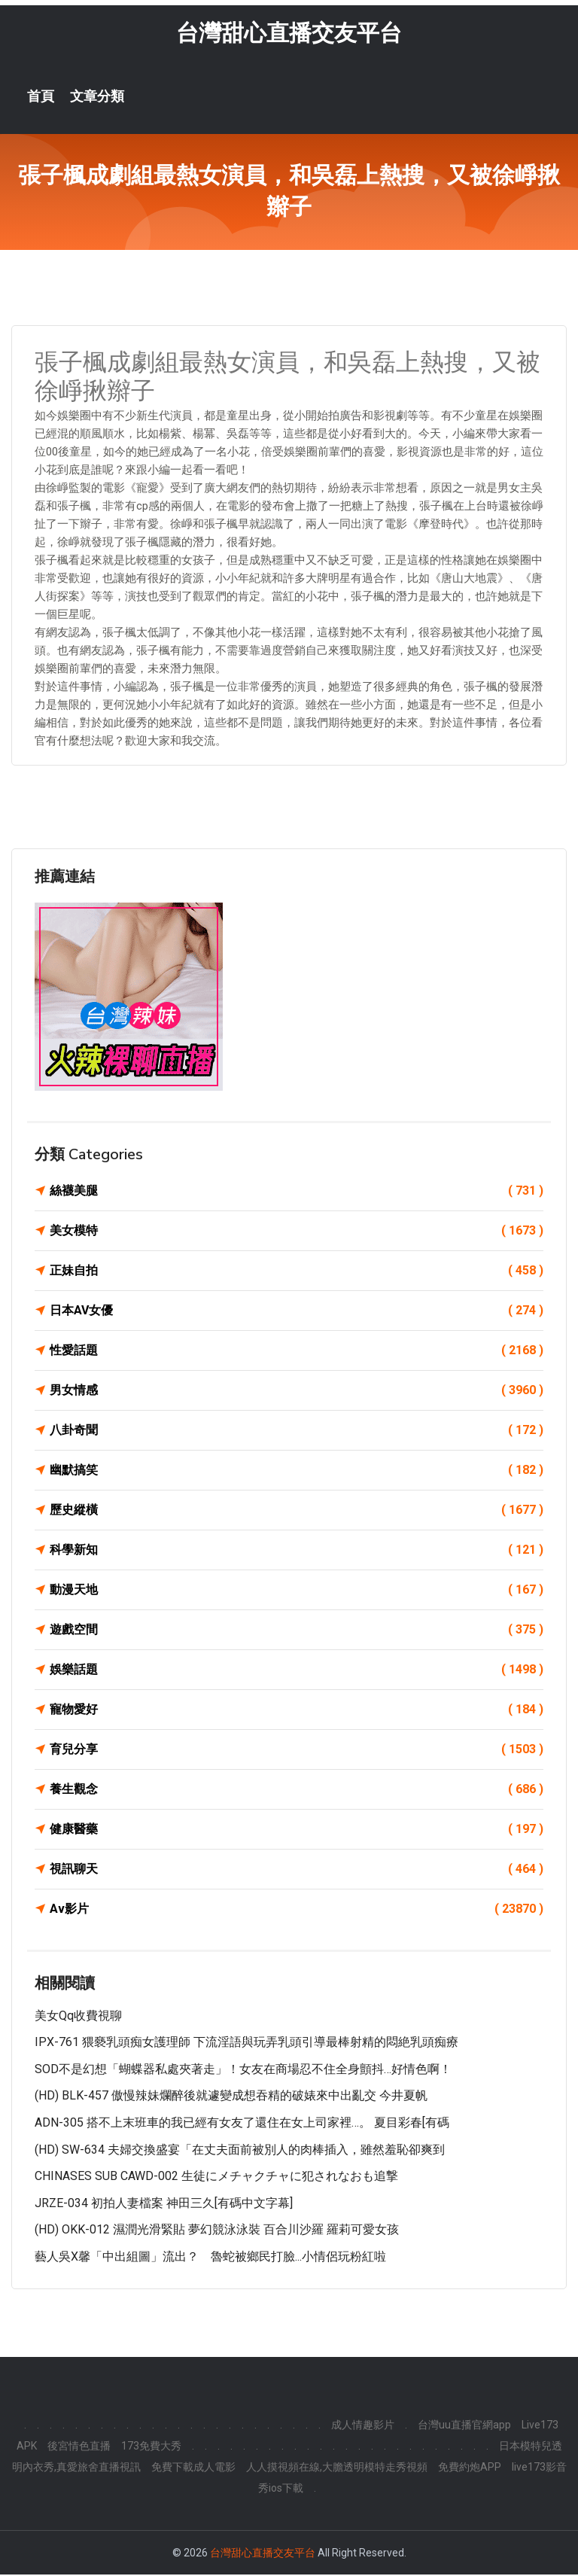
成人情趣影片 (362, 2426)
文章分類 (97, 97)
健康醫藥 (296, 1830)
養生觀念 (296, 1790)
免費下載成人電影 (193, 2468)
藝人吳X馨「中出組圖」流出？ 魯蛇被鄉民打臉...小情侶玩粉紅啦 (210, 2258)
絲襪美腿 (296, 1192)
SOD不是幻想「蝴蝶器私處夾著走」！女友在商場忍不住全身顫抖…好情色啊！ (243, 2070)
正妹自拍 (296, 1272)
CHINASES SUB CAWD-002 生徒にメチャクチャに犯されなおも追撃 (216, 2177)
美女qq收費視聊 (78, 2017)
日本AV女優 (296, 1312)
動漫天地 (296, 1591)
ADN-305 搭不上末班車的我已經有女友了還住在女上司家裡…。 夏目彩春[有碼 (242, 2124)
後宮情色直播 (79, 2447)
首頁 (40, 97)
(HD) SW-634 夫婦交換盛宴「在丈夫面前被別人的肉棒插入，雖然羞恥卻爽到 (240, 2151)
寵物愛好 (296, 1711)
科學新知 (296, 1551)
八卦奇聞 (296, 1431)
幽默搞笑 (296, 1471)
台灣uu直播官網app (464, 2426)
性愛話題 (296, 1352)
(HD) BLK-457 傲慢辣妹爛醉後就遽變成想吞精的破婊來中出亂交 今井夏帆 (231, 2097)
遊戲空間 (296, 1631)
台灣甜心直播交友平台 (289, 34)
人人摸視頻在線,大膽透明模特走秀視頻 (336, 2468)
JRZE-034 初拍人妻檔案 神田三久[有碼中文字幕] (164, 2204)
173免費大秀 (151, 2447)
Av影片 (296, 1910)
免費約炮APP (469, 2468)
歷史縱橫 (296, 1511)
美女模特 (296, 1232)
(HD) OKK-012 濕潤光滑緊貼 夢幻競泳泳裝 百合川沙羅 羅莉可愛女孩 (217, 2231)
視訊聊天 (296, 1870)
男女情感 (296, 1391)
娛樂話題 (296, 1671)
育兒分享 (296, 1750)
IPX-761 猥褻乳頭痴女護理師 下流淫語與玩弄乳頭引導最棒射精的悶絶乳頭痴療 (246, 2043)
